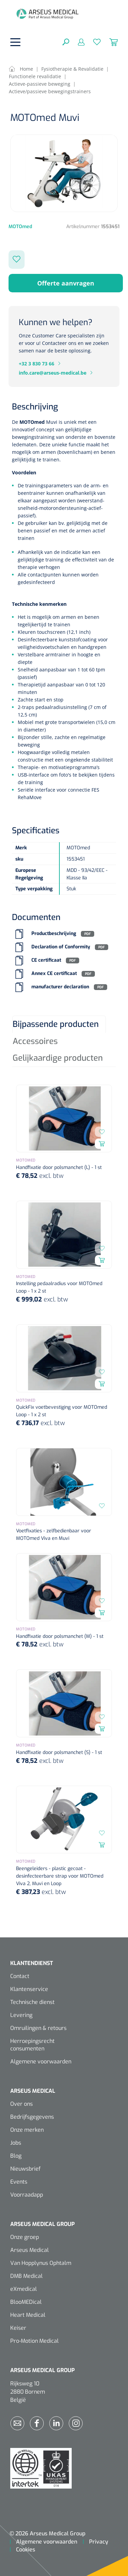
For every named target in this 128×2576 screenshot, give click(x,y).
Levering (21, 2015)
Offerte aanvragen (65, 283)
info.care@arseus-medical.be (52, 373)
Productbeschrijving (53, 934)
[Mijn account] (77, 41)
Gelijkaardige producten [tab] (58, 1058)
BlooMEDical (26, 2302)
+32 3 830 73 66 (36, 363)
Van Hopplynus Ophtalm (40, 2263)
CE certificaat (46, 960)
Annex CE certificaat (54, 974)
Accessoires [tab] (35, 1041)
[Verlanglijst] (93, 41)
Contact (19, 1976)
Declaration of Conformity (60, 947)
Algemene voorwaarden (40, 2061)
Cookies (25, 2549)
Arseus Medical (29, 2250)
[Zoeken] (65, 41)
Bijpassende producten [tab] (56, 1024)
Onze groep (24, 2237)
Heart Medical (27, 2315)
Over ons (21, 2103)
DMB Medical (26, 2276)
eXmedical (23, 2289)
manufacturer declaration (60, 987)
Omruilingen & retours (38, 2028)
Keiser (18, 2327)
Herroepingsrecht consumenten (32, 2044)
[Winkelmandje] (109, 41)
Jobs (15, 2142)
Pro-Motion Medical (34, 2340)
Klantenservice (29, 1989)
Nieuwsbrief (25, 2168)
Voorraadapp (26, 2194)
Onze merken (27, 2129)
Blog (16, 2155)
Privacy (98, 2541)
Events (18, 2181)
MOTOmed (32, 422)
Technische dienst (32, 2002)
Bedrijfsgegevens (32, 2116)
